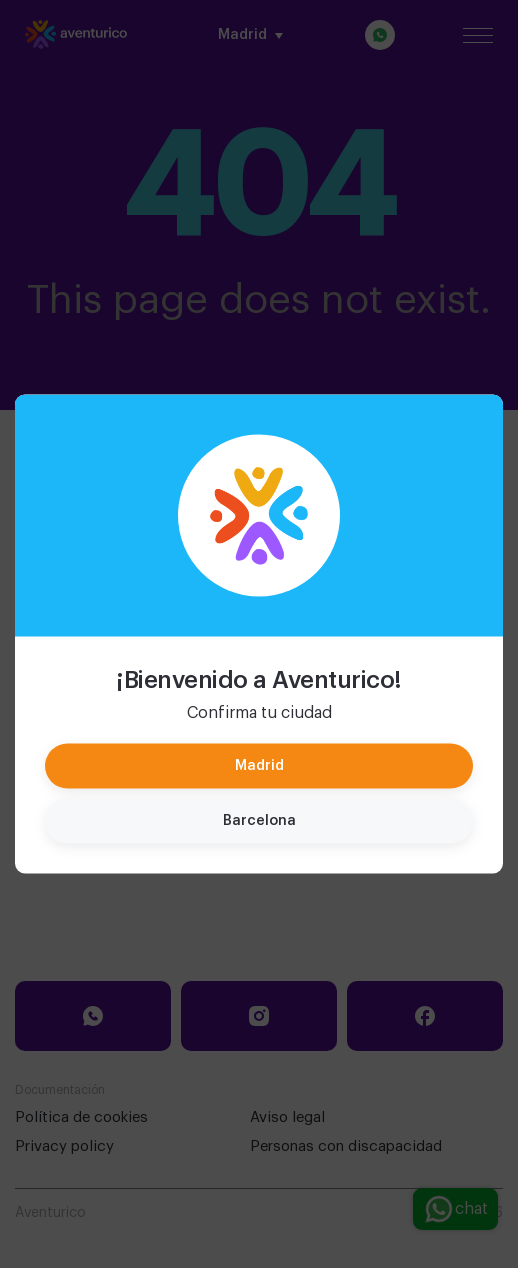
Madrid (259, 766)
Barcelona (259, 821)
